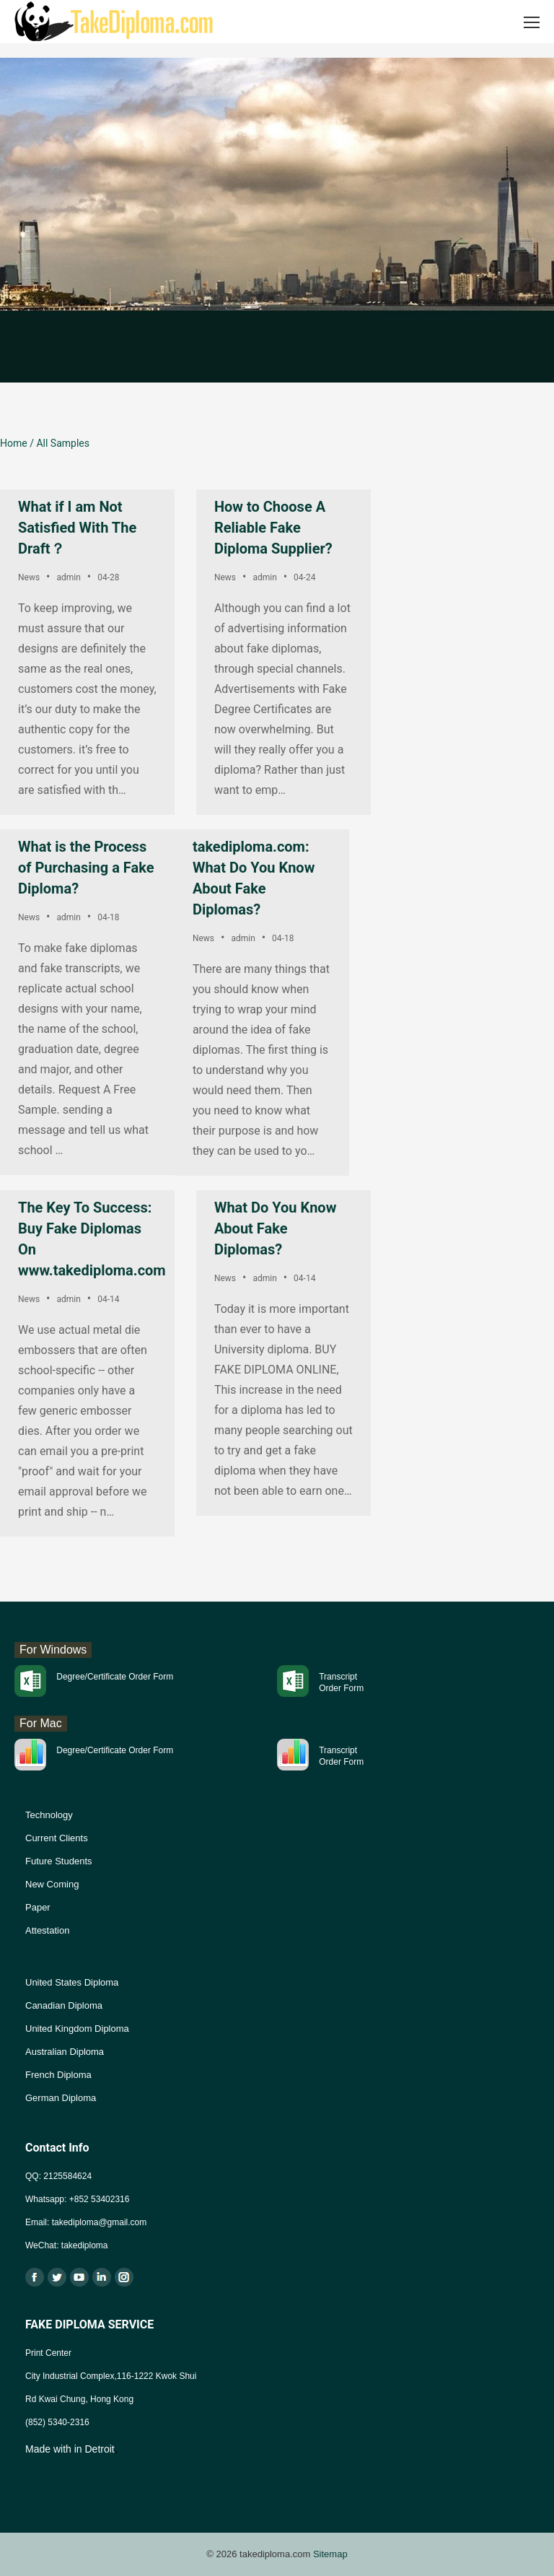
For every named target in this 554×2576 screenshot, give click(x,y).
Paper (37, 1907)
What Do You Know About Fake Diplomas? (275, 1228)
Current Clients (56, 1838)
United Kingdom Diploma (77, 2028)
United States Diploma (71, 1982)
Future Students (58, 1861)
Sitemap (330, 2554)
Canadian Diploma (63, 2005)
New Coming (52, 1884)
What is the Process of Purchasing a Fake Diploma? (86, 867)
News (29, 577)
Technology (49, 1814)
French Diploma (58, 2074)
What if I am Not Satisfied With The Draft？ (77, 527)
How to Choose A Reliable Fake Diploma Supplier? (273, 527)
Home (13, 443)
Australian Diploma (64, 2051)
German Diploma (60, 2097)
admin (68, 577)
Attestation (47, 1930)
